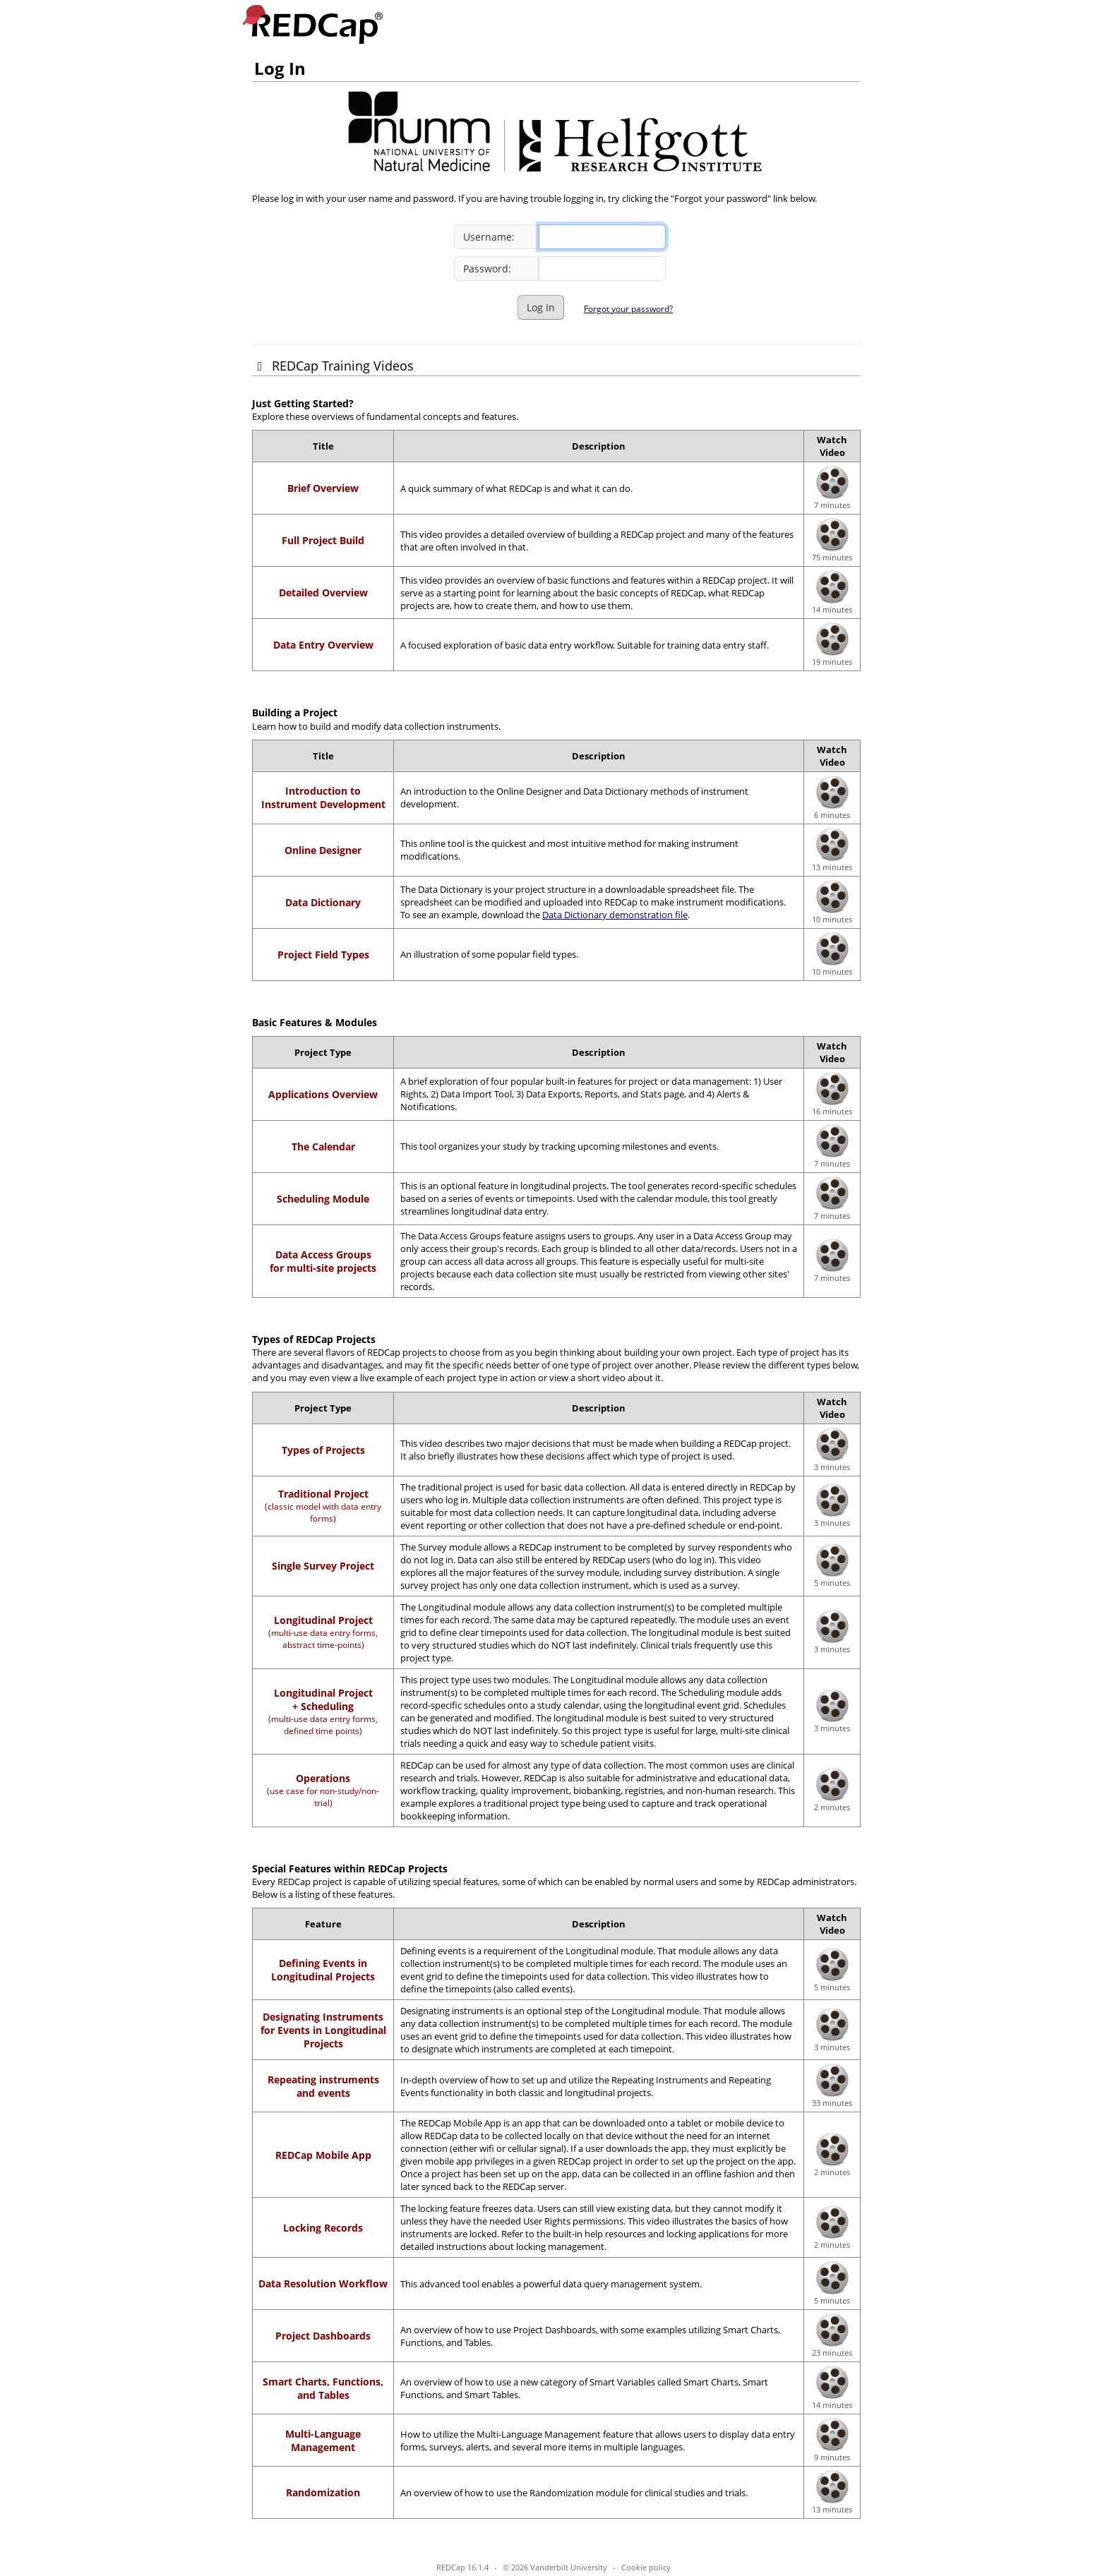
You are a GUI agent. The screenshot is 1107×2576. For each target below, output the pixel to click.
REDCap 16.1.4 (462, 2567)
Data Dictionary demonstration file (615, 914)
